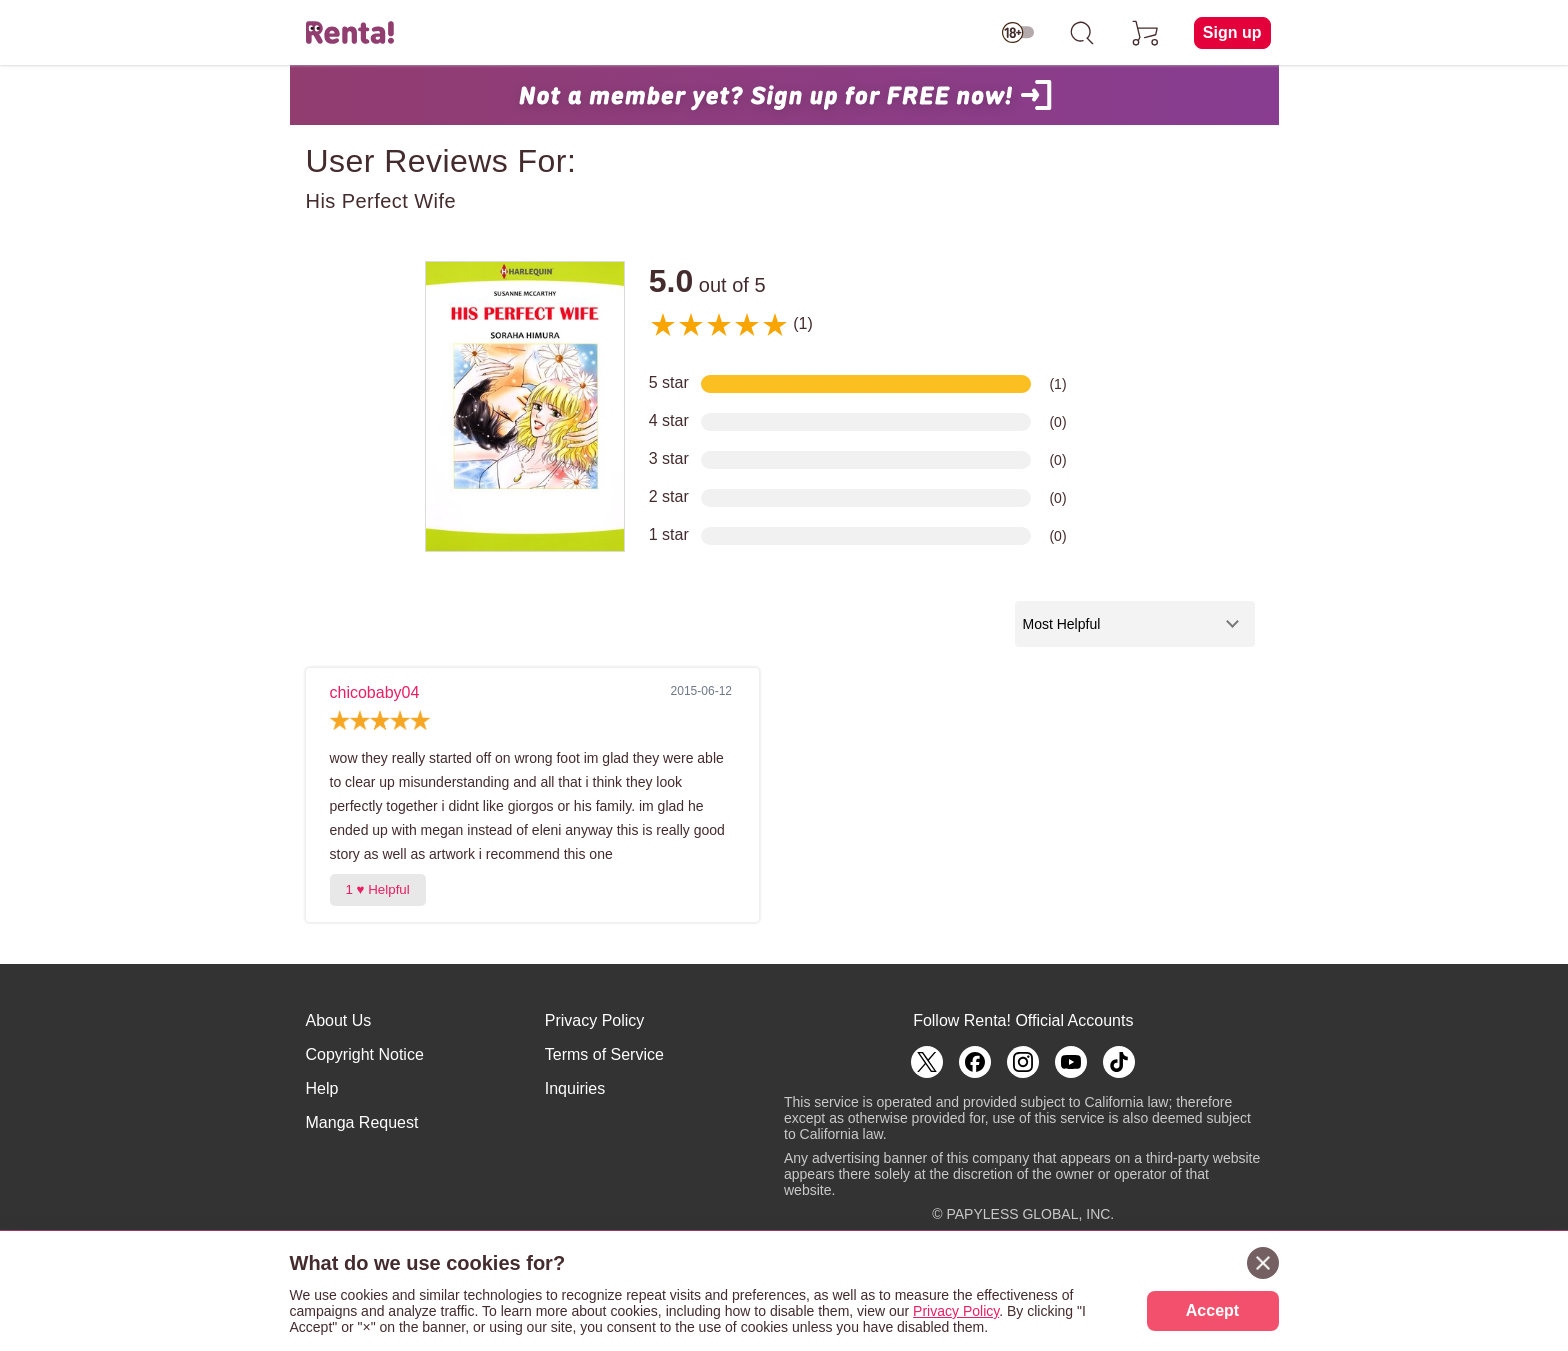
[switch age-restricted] (1018, 33)
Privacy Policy (595, 1020)
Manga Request (362, 1122)
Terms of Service (604, 1054)
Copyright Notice (365, 1054)
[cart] (1146, 33)
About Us (339, 1020)
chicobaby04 (375, 692)
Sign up (1232, 32)
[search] (1082, 33)
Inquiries (575, 1088)
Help (322, 1088)
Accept (1212, 1310)
